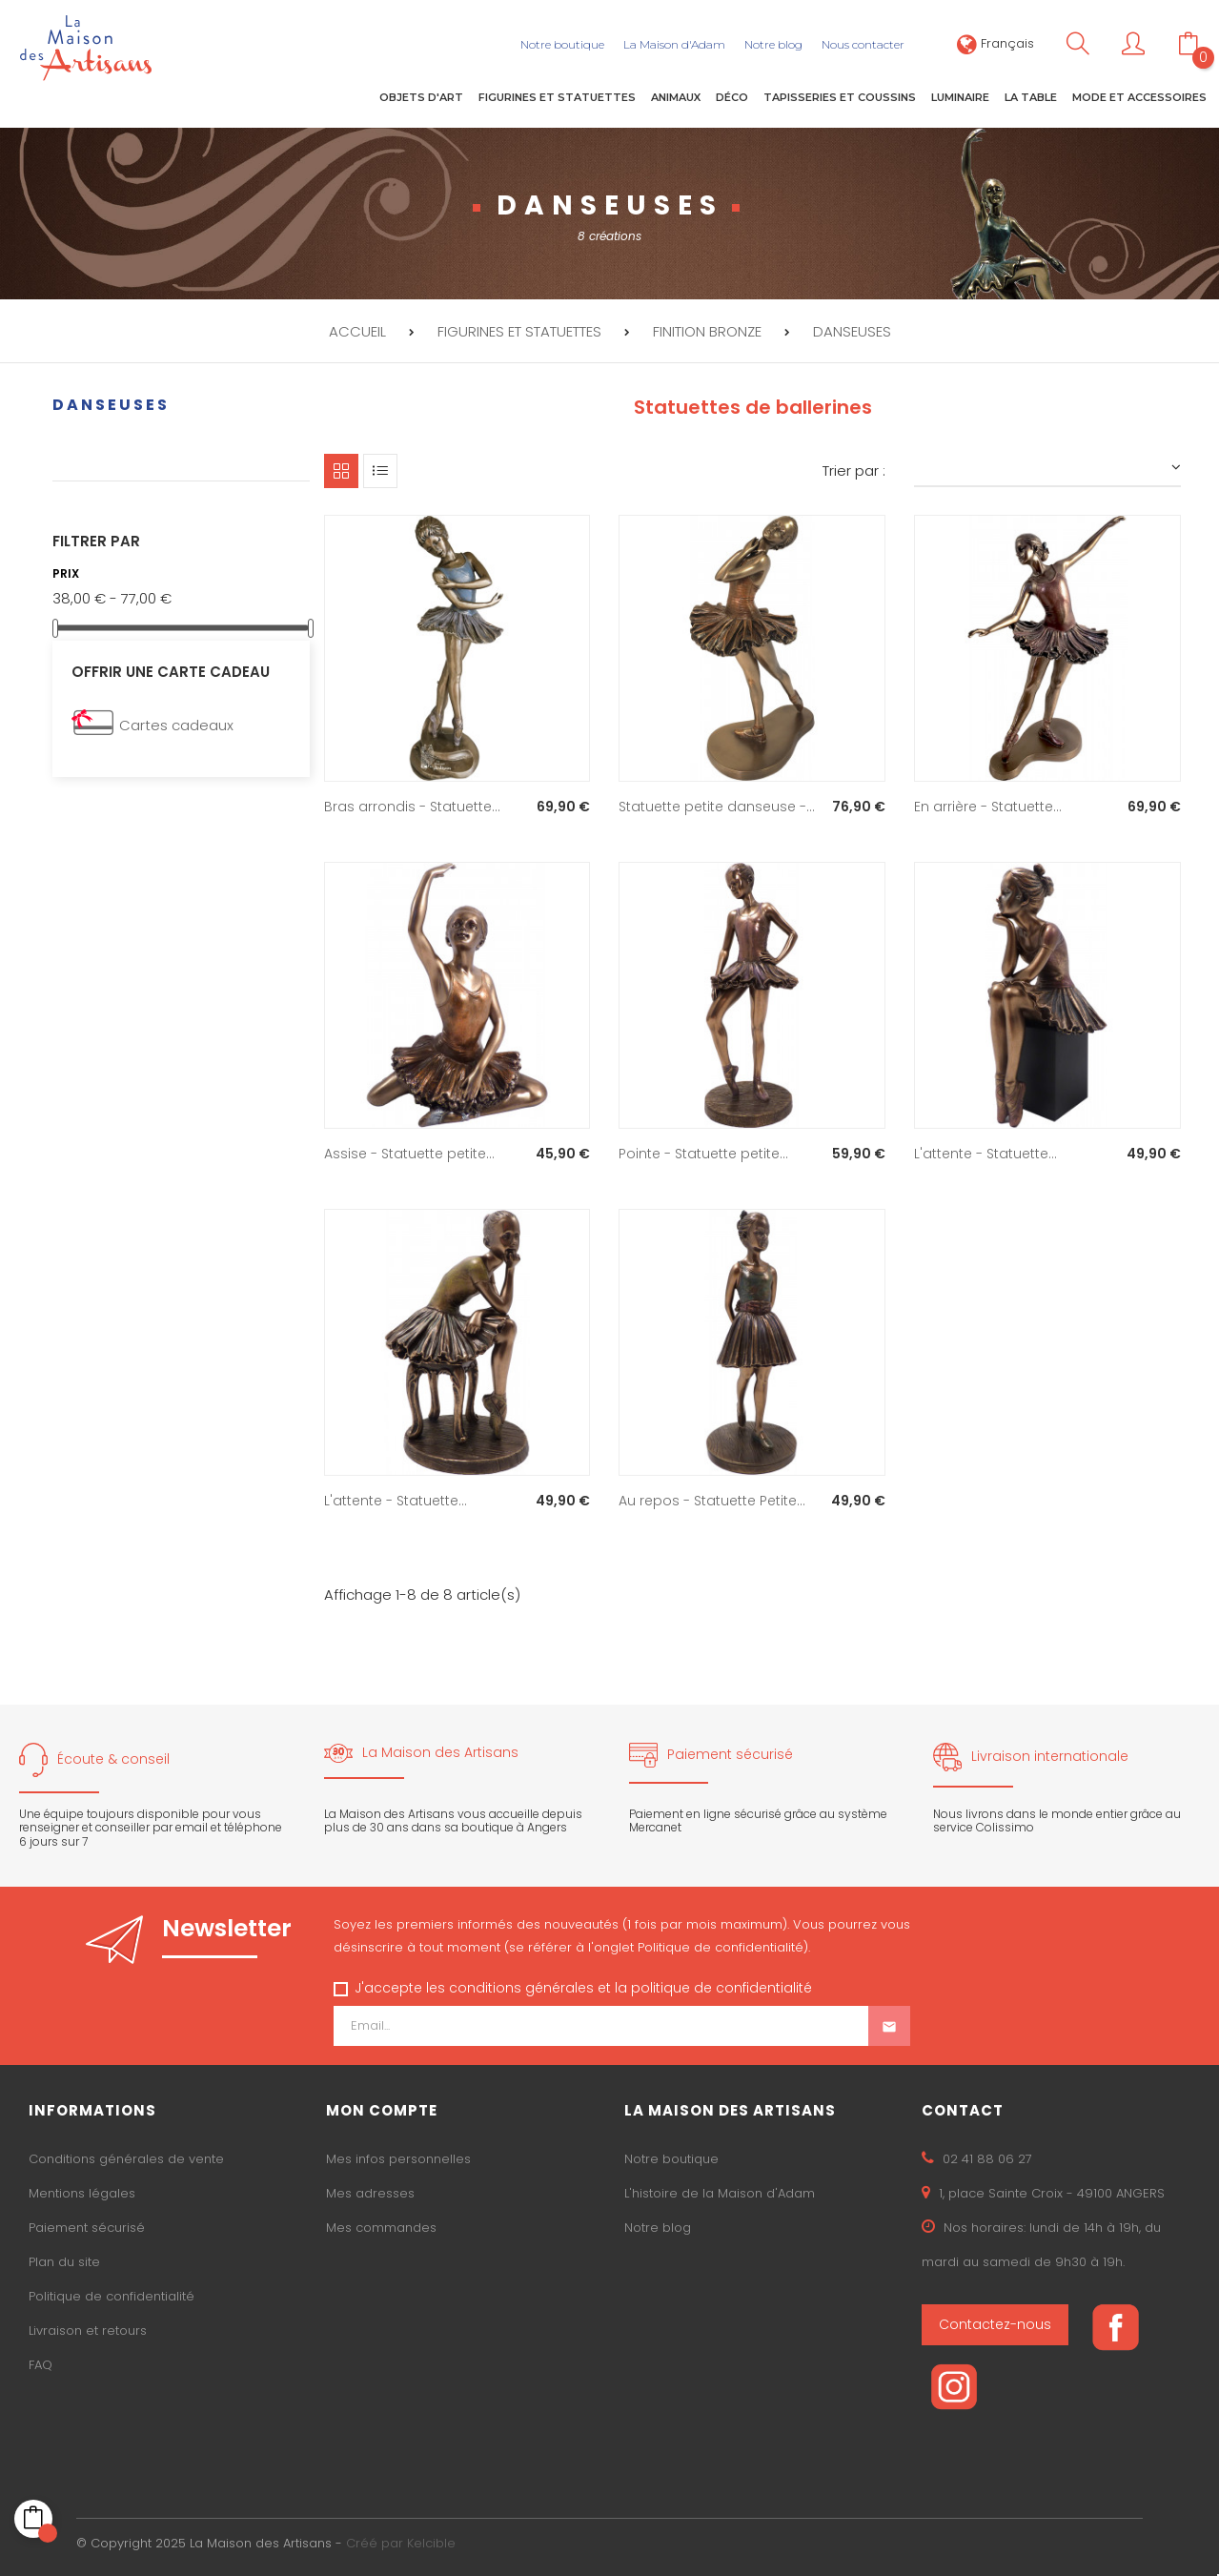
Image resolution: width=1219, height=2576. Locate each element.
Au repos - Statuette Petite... (712, 1496)
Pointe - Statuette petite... (703, 1149)
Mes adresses (370, 2190)
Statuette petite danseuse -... (717, 802)
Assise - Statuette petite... (409, 1149)
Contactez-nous (995, 2321)
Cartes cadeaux (176, 722)
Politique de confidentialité (111, 2293)
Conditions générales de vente (126, 2156)
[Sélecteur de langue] (995, 43)
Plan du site (64, 2259)
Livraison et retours (88, 2328)
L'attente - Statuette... (985, 1149)
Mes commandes (381, 2225)
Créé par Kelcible (401, 2539)
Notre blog (657, 2225)
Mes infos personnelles (398, 2156)
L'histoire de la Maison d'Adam (719, 2190)
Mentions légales (82, 2190)
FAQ (40, 2362)
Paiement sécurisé (87, 2225)
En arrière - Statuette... (988, 802)
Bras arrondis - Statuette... (412, 802)
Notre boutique (671, 2156)
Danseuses (111, 401)
